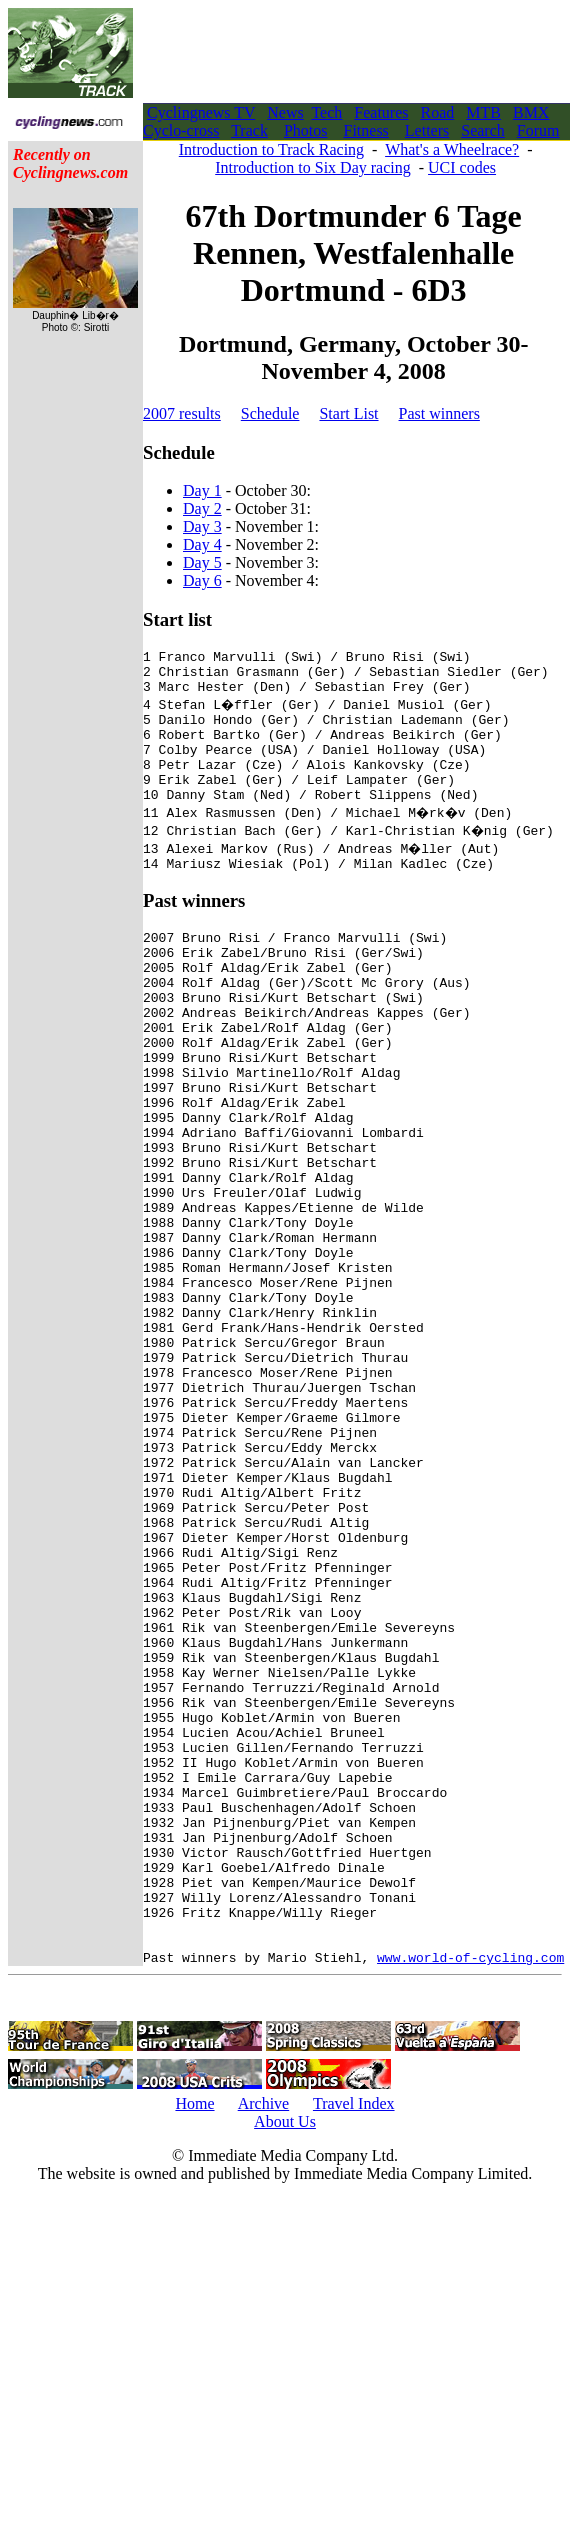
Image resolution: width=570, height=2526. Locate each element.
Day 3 (202, 526)
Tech (326, 112)
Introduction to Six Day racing (313, 167)
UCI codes (462, 167)
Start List (348, 413)
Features (381, 112)
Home (194, 2340)
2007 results (182, 413)
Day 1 (202, 490)
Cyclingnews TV (201, 112)
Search (483, 130)
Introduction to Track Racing (271, 149)
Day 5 (202, 562)
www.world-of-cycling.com (470, 2194)
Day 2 (202, 508)
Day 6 (202, 580)
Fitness (365, 130)
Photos (306, 130)
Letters (427, 130)
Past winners (439, 413)
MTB (483, 112)
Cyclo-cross (181, 130)
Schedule (270, 413)
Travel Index (354, 2340)
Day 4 (202, 544)
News (285, 112)
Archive (264, 2340)
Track (249, 130)
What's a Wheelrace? (452, 149)
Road (438, 112)
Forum (538, 130)
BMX (531, 112)
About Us (285, 2358)
